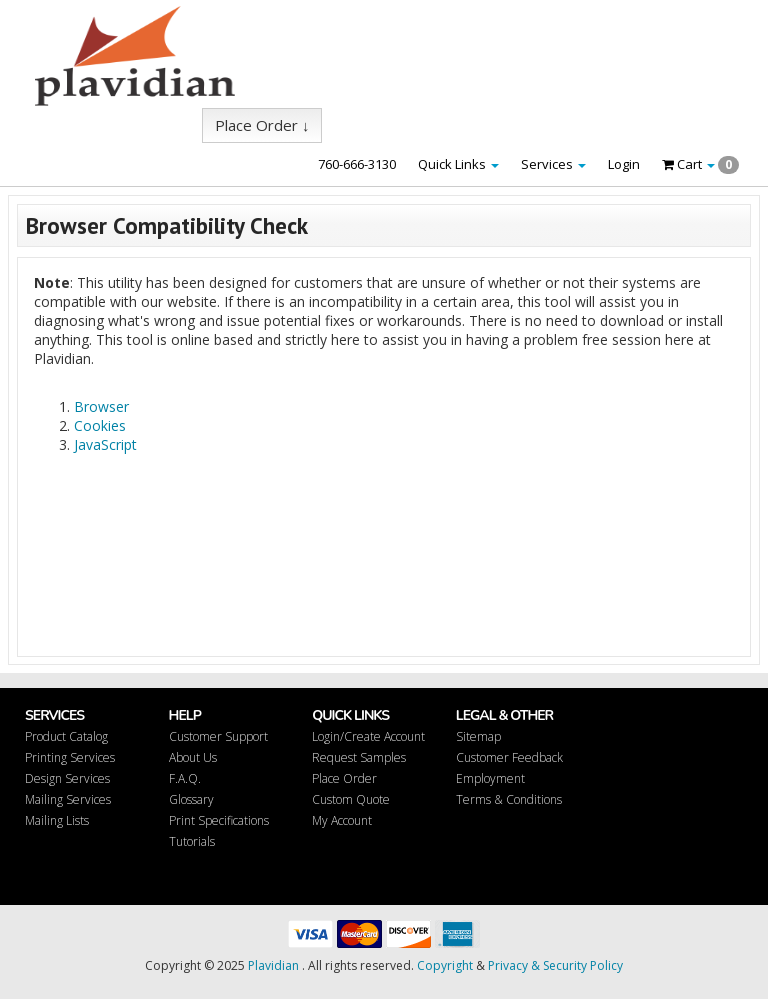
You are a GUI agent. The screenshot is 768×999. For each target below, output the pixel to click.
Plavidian (273, 965)
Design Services (67, 778)
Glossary (191, 799)
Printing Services (70, 757)
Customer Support (218, 736)
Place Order (344, 778)
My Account (342, 820)
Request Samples (359, 757)
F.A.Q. (185, 778)
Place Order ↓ (262, 125)
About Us (193, 757)
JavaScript (105, 444)
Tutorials (192, 841)
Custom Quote (351, 799)
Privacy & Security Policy (555, 965)
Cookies (100, 425)
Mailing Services (68, 799)
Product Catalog (66, 736)
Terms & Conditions (509, 799)
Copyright (445, 965)
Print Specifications (219, 820)
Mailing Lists (57, 820)
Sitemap (478, 736)
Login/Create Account (368, 736)
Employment (490, 778)
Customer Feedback (509, 757)
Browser (101, 406)
